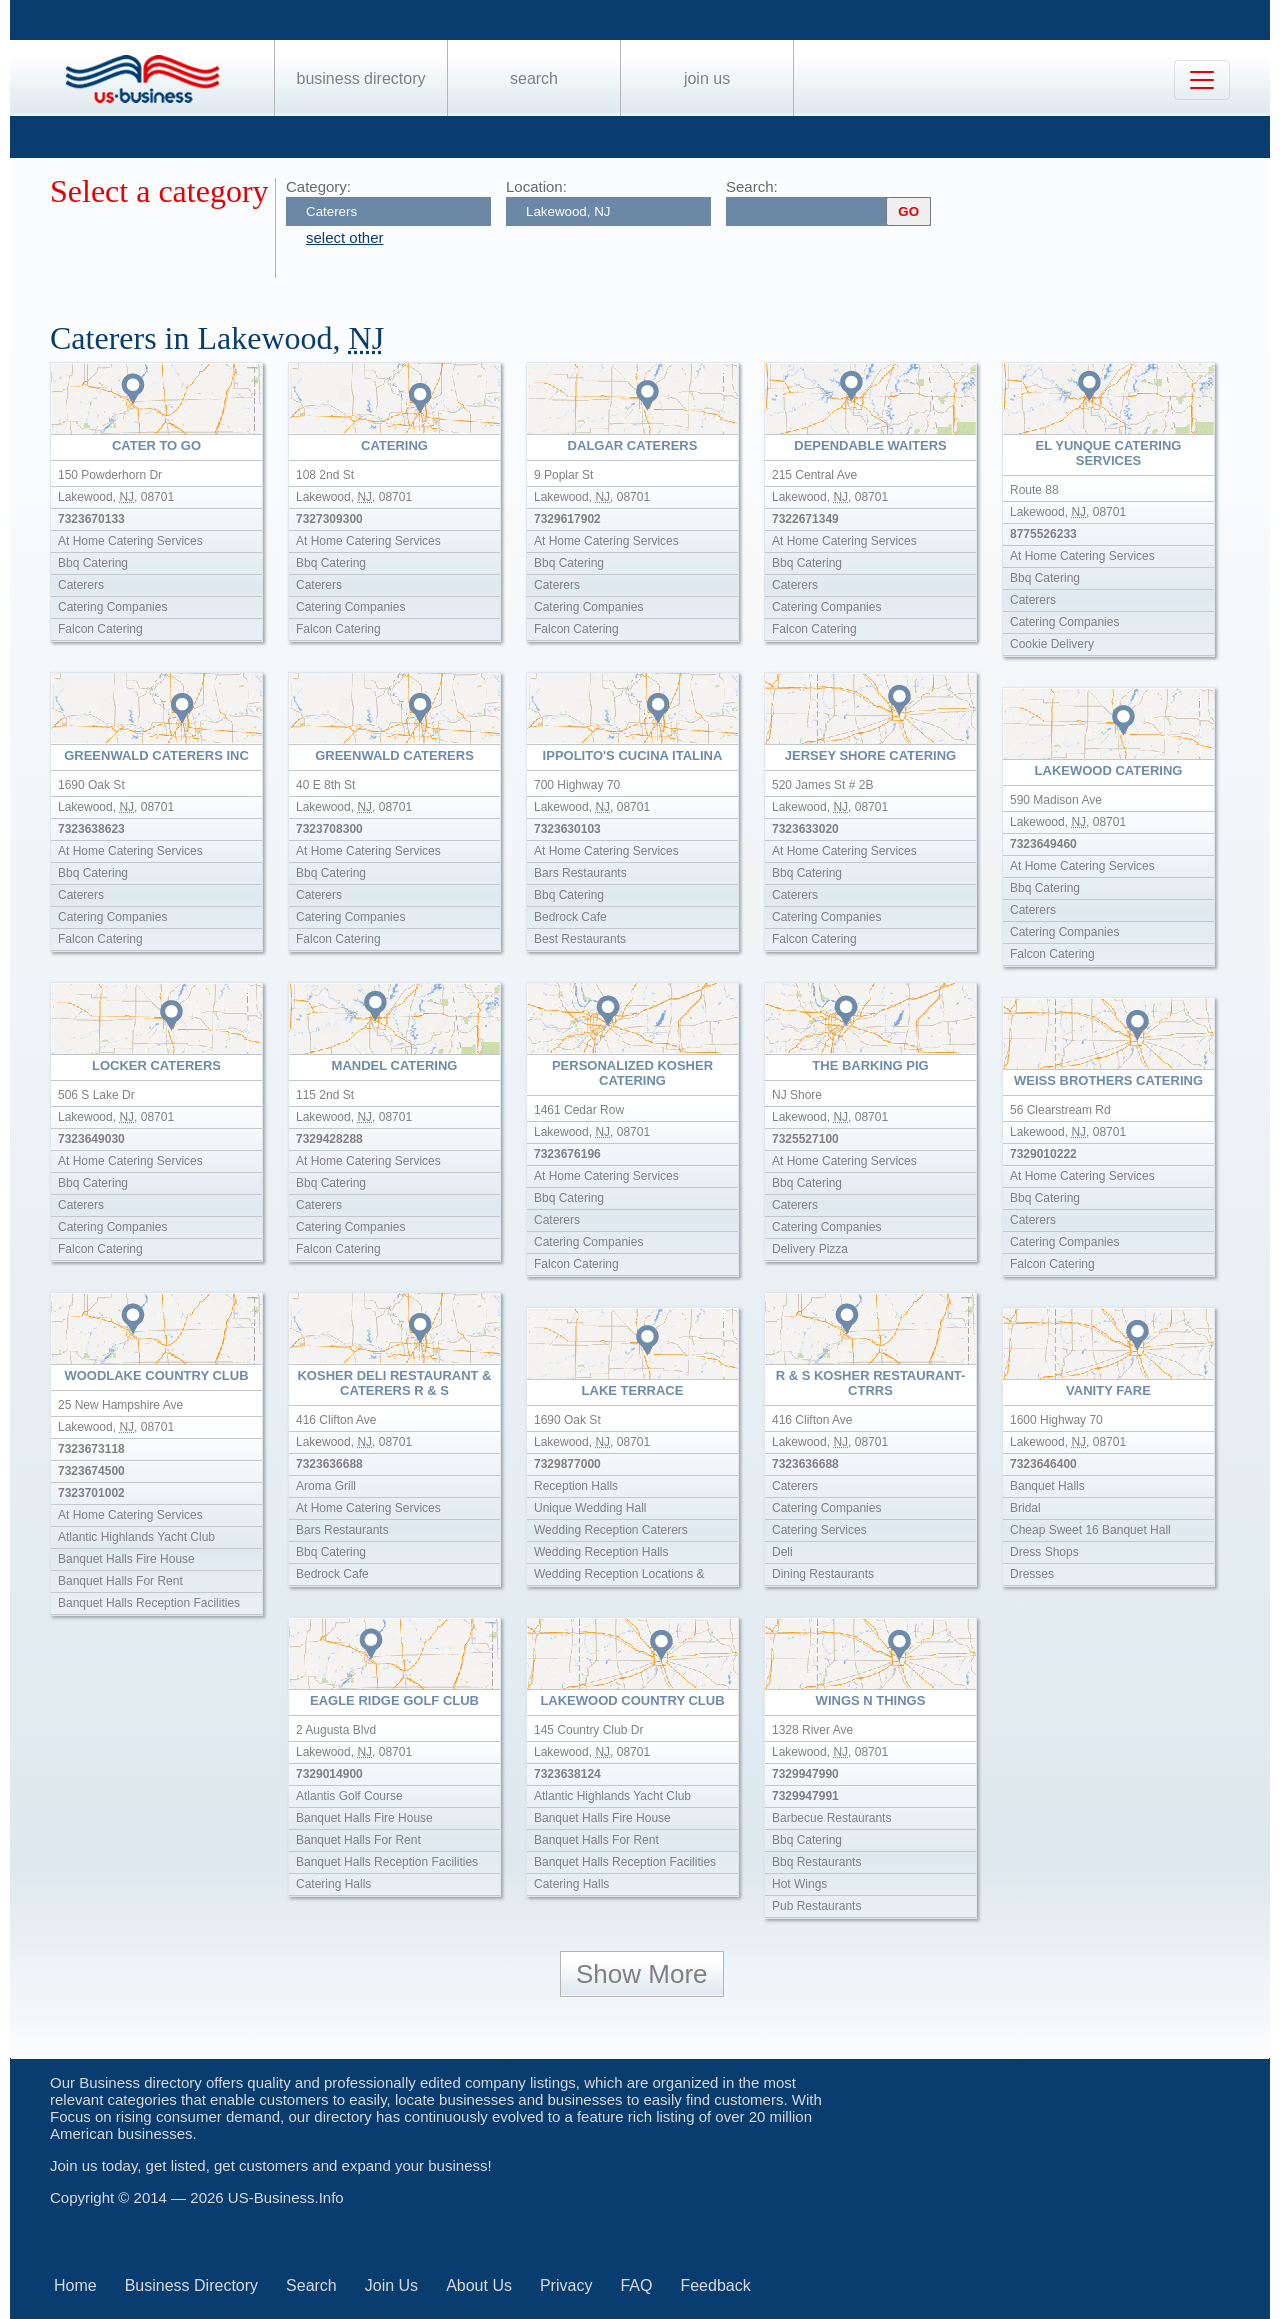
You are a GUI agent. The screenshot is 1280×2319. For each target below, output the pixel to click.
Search (534, 78)
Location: (536, 186)
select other (345, 237)
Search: (752, 186)
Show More (642, 1974)
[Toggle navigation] (1202, 80)
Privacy (566, 2285)
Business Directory (361, 78)
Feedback (715, 2285)
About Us (479, 2285)
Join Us (707, 78)
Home (75, 2285)
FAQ (636, 2285)
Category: (318, 186)
